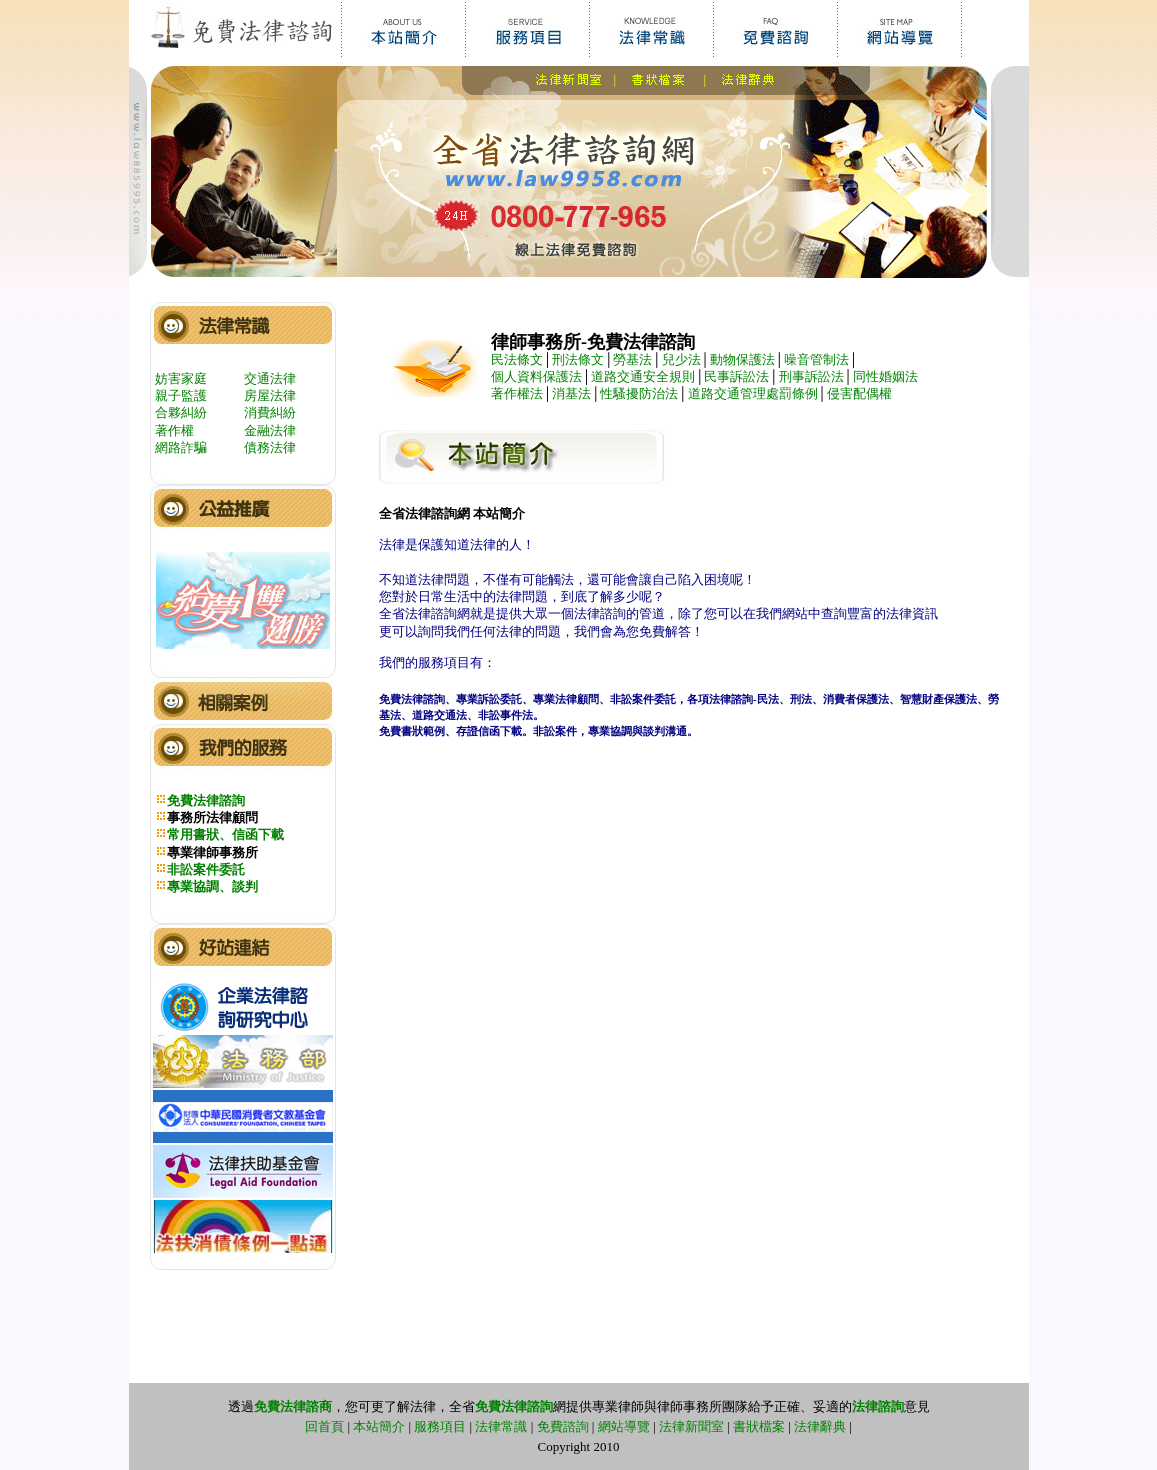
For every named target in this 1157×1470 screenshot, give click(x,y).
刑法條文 (578, 359)
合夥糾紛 (181, 412)
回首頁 (324, 1426)
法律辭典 (820, 1426)
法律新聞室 (691, 1426)
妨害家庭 (181, 378)
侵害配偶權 (859, 393)
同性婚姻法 (885, 376)
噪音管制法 (816, 359)
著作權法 (517, 393)
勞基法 (632, 359)
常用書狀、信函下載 (225, 834)
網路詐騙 (181, 447)
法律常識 (501, 1426)
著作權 (174, 430)
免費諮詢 (563, 1426)
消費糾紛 (270, 412)
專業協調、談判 (212, 886)
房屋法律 (270, 395)
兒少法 (681, 359)
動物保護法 (742, 359)
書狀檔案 (759, 1426)
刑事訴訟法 (811, 376)
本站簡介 (379, 1426)
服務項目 (440, 1426)
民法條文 (517, 359)
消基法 (571, 393)
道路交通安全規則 (643, 376)
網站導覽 (624, 1426)
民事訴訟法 (736, 376)
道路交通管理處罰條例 (753, 393)
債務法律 (270, 447)
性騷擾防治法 (639, 393)
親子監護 (181, 395)
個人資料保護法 (536, 376)
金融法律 (270, 430)
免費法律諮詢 (206, 800)
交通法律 (270, 378)
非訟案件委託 (206, 869)
